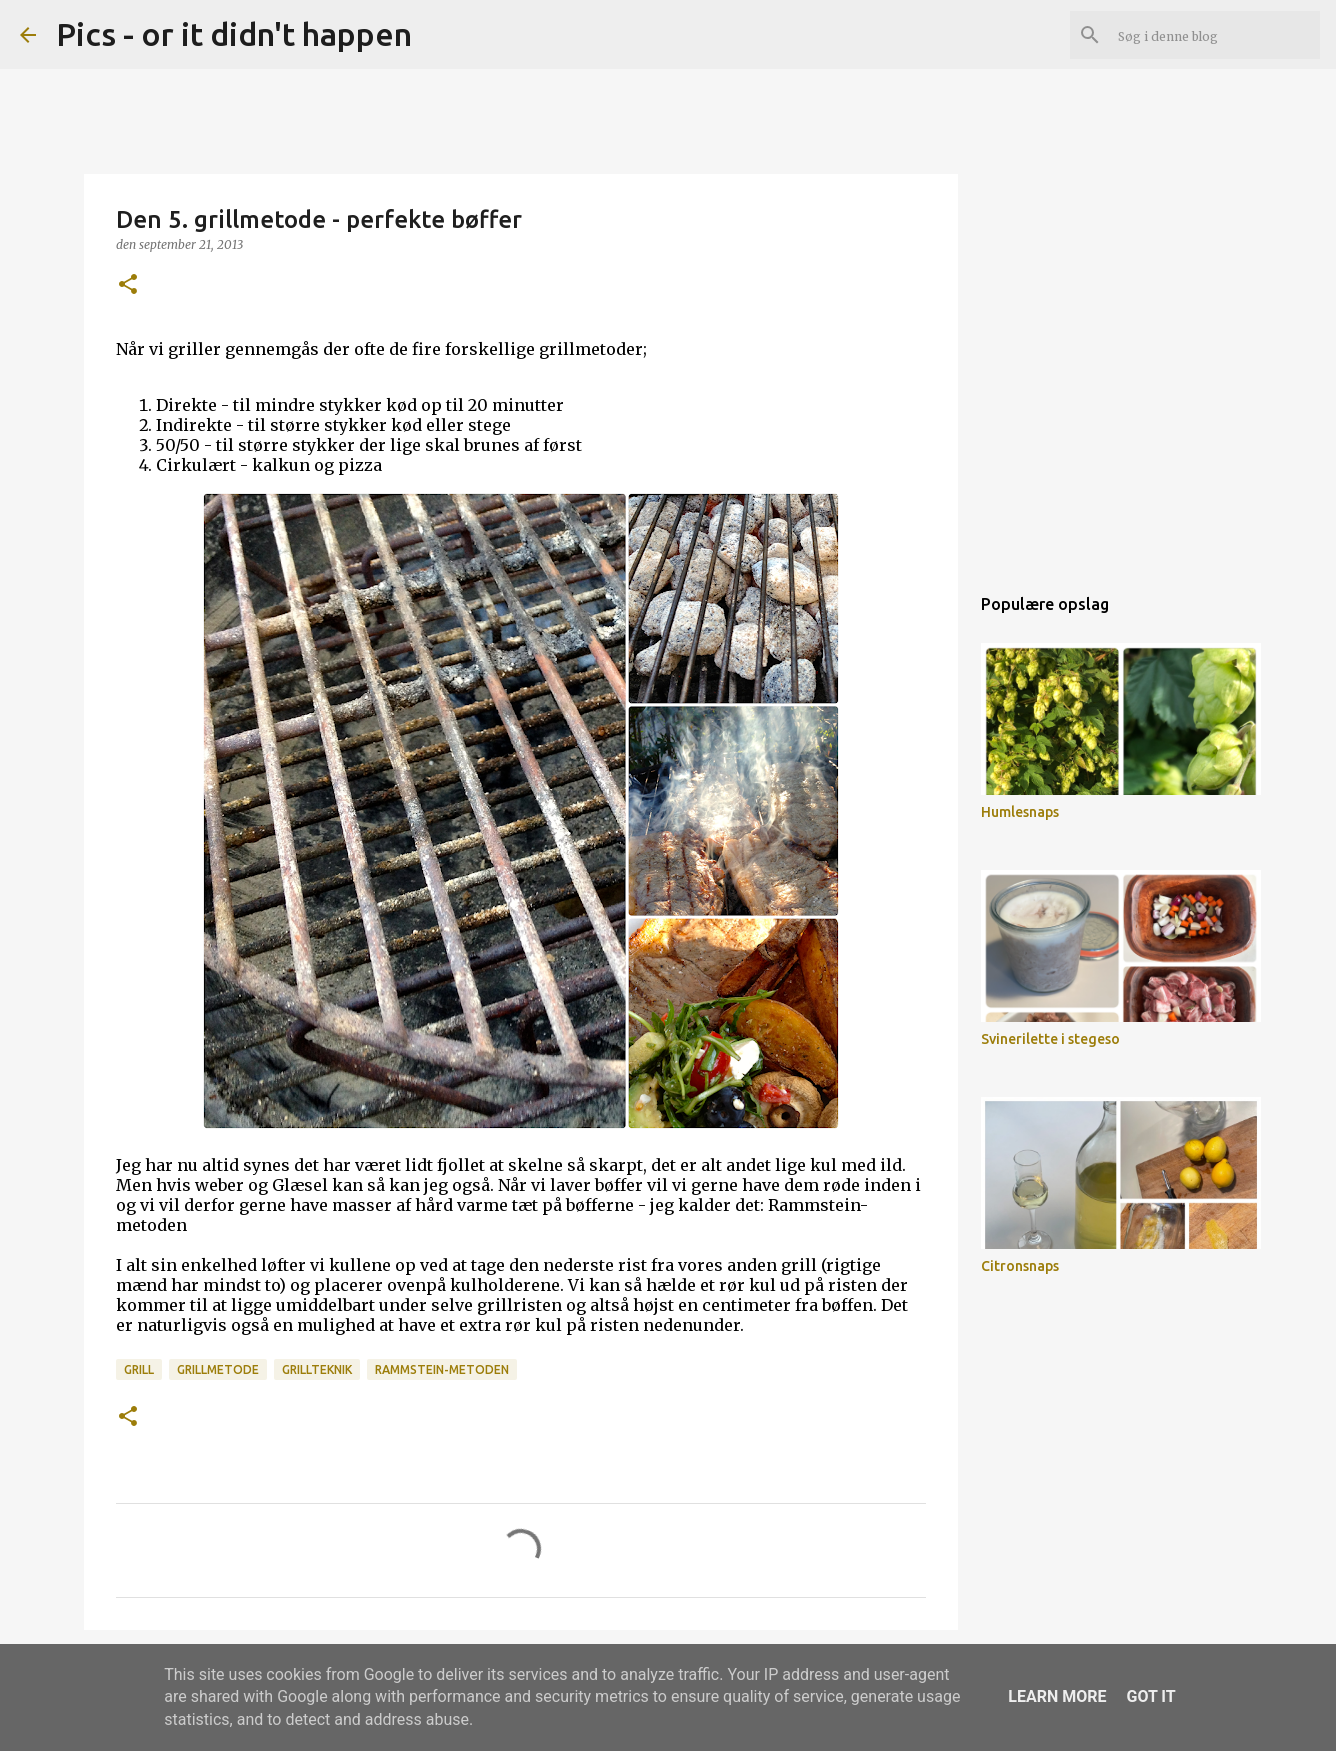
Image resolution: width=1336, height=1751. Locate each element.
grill (139, 1369)
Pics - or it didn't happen (234, 34)
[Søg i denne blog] (1215, 35)
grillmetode (218, 1369)
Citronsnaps (1020, 1266)
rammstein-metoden (442, 1369)
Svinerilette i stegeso (1050, 1039)
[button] (128, 285)
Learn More (1057, 1696)
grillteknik (317, 1369)
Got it (1150, 1696)
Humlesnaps (1020, 812)
